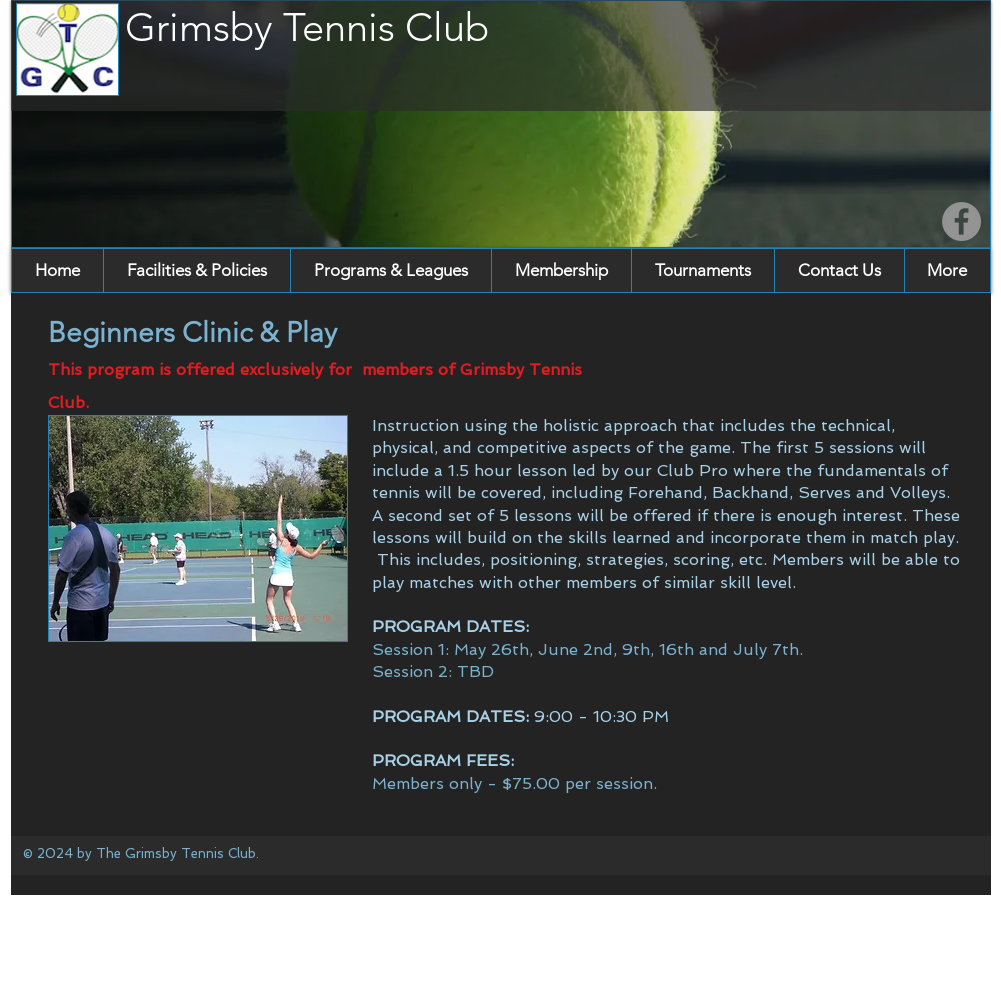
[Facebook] (961, 221)
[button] (196, 270)
